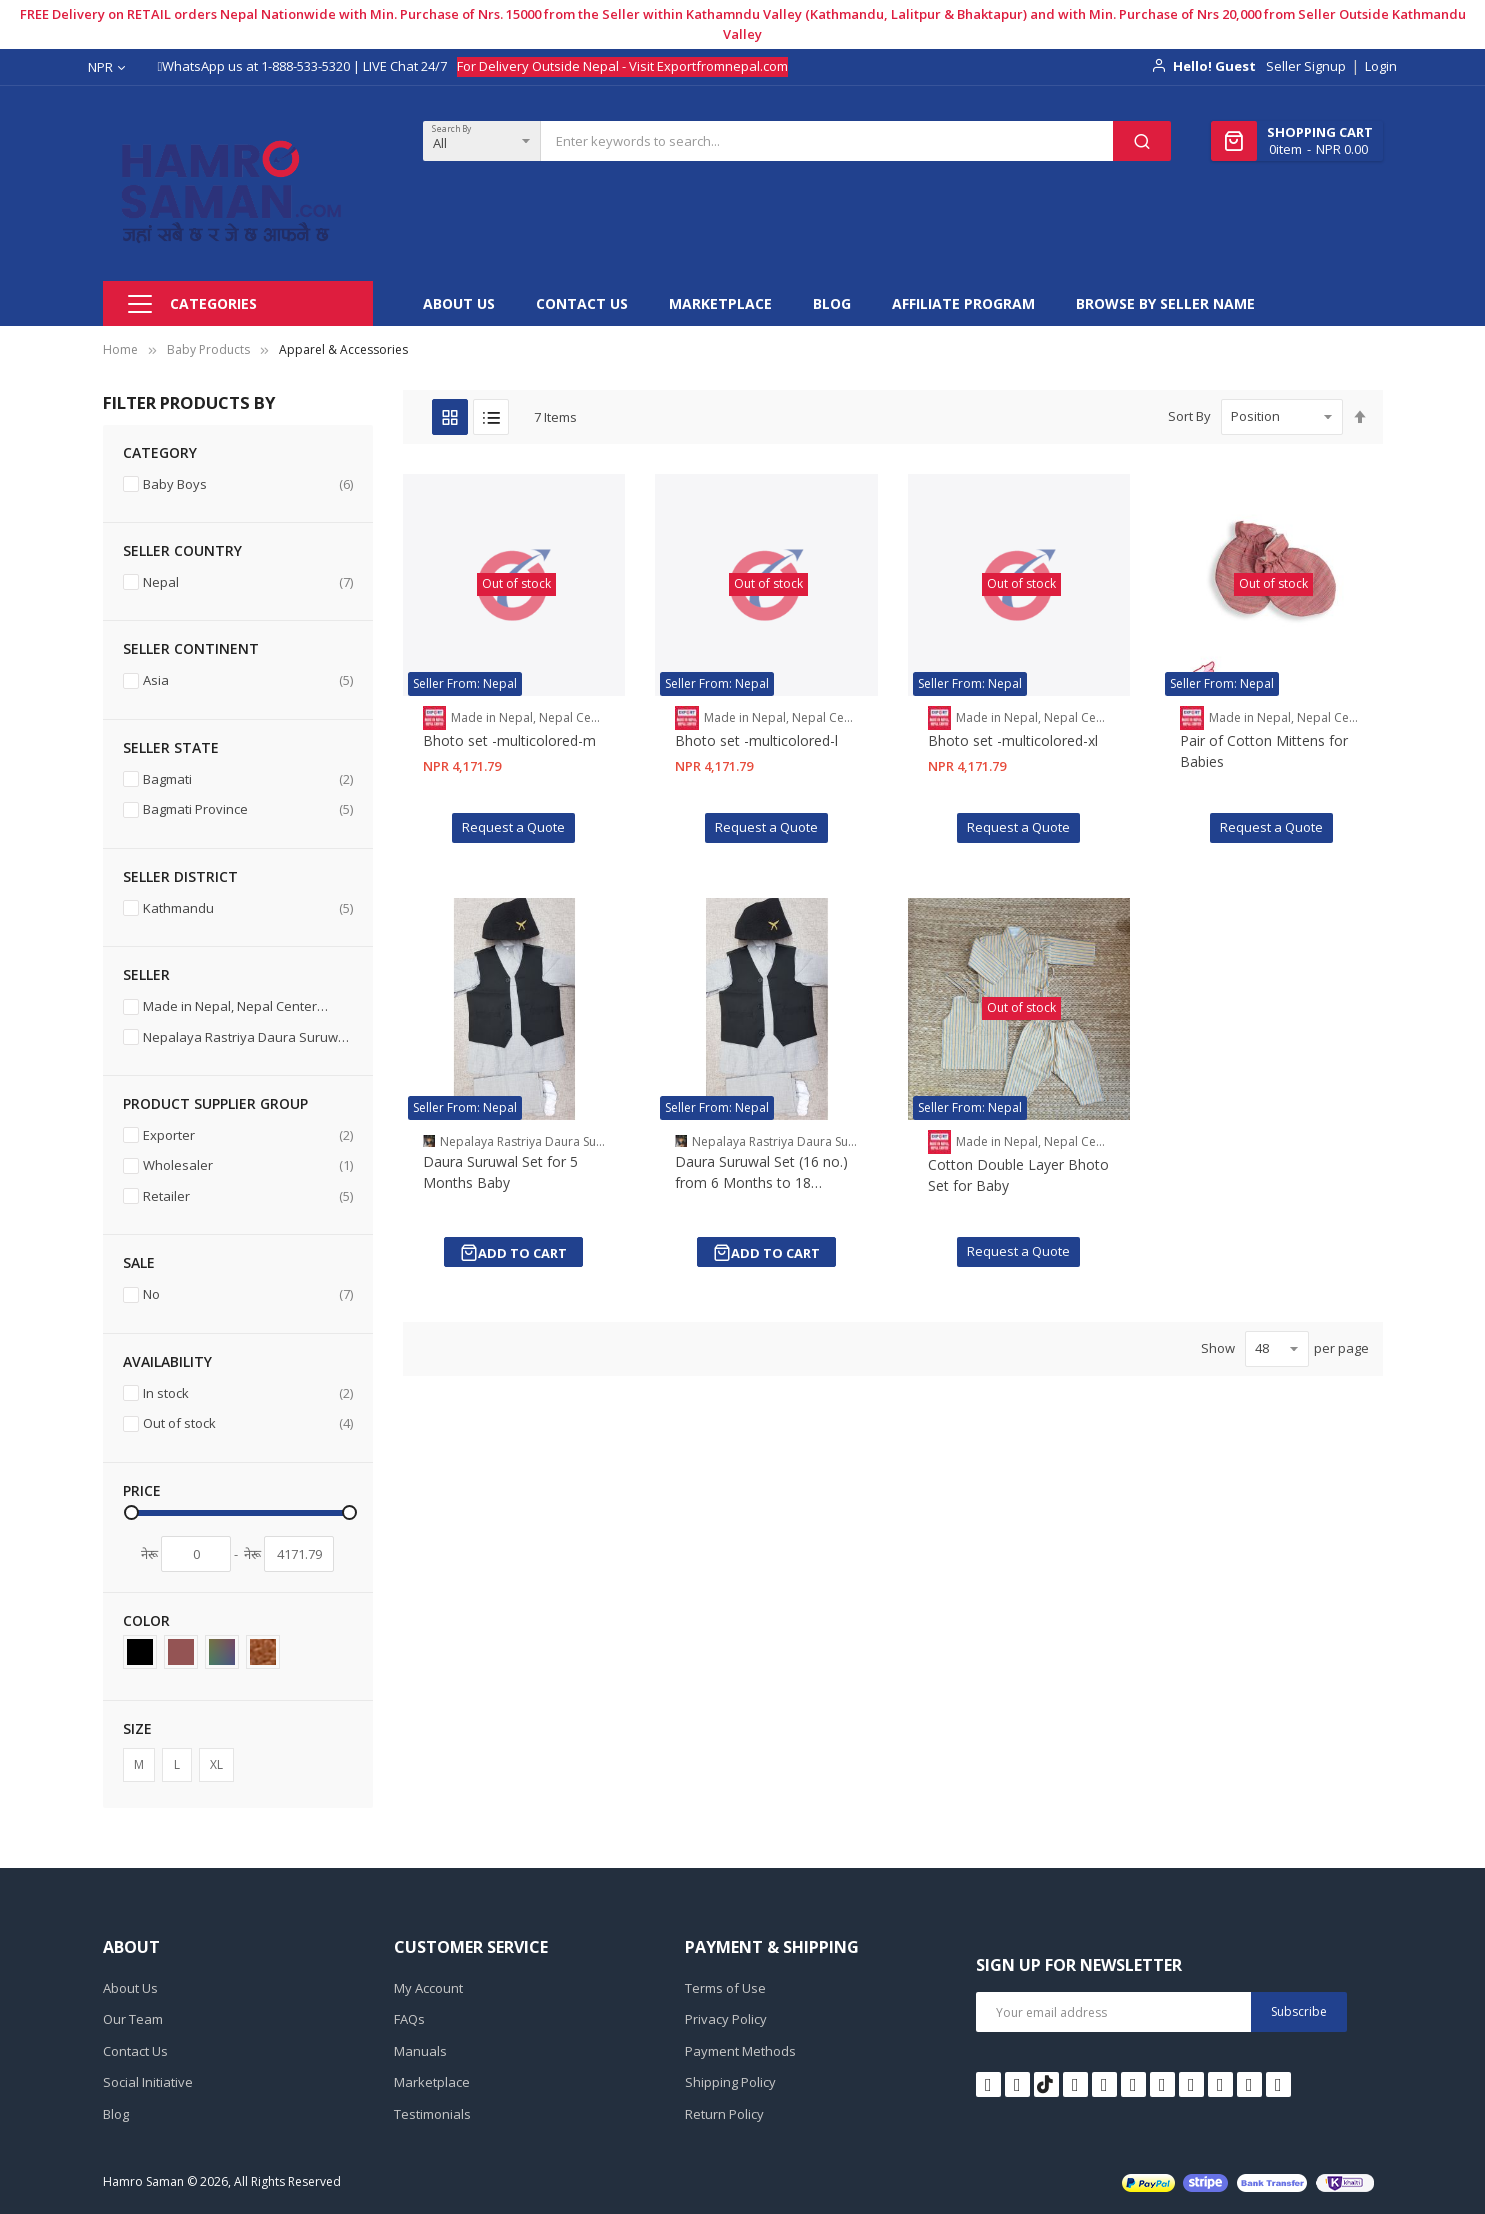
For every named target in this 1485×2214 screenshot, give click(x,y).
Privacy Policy (726, 2019)
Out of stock (248, 1423)
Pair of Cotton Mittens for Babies (1264, 751)
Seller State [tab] (171, 747)
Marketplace (432, 2082)
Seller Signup (1306, 66)
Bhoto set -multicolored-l (756, 740)
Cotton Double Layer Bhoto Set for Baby (1018, 1175)
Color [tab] (146, 1620)
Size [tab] (137, 1728)
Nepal (248, 582)
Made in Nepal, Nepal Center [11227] (238, 1008)
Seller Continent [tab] (191, 648)
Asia (248, 680)
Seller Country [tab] (182, 550)
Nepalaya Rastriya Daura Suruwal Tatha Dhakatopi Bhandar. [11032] (238, 1039)
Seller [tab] (146, 974)
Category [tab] (160, 452)
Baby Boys (248, 484)
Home (120, 349)
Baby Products (208, 349)
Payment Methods (740, 2051)
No (248, 1294)
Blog (116, 2114)
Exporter (248, 1135)
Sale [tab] (139, 1262)
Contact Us (135, 2051)
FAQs (409, 2019)
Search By (451, 129)
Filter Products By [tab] (189, 402)
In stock (248, 1393)
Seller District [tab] (180, 876)
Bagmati (248, 779)
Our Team (133, 2019)
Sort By (1189, 416)
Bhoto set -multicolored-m (509, 740)
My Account (428, 1988)
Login (1381, 66)
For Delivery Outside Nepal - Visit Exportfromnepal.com (622, 66)
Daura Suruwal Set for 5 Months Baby (500, 1172)
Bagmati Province (248, 809)
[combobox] (827, 141)
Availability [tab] (167, 1361)
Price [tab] (142, 1490)
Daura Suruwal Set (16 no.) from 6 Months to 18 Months (761, 1172)
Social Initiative (148, 2082)
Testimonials (432, 2114)
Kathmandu (248, 908)
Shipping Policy (730, 2082)
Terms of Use (725, 1988)
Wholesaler (248, 1165)
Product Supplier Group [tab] (215, 1103)
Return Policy (724, 2114)
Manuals (420, 2051)
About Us (130, 1988)
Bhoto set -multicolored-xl (1013, 740)
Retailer (248, 1196)
